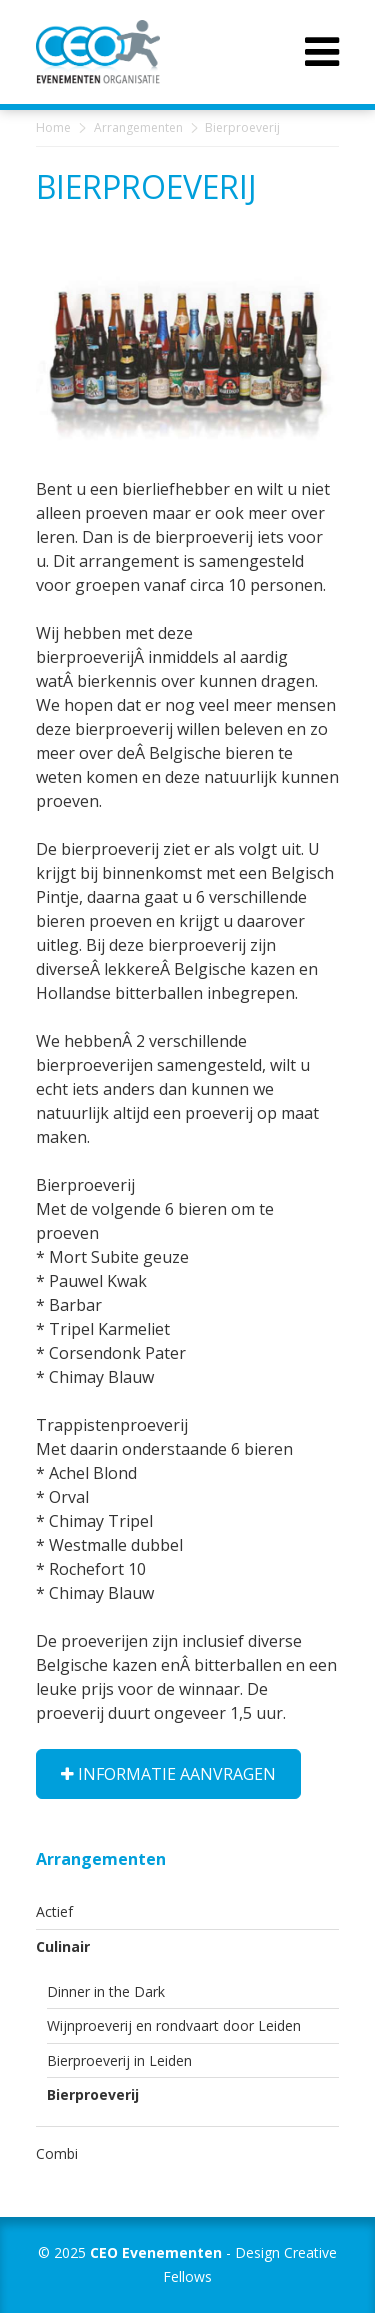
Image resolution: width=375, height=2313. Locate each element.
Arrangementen (138, 127)
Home (53, 127)
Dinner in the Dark (106, 1991)
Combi (57, 2153)
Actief (54, 1911)
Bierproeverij (93, 2094)
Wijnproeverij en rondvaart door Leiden (174, 2025)
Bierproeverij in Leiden (119, 2060)
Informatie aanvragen (168, 1774)
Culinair (63, 1946)
